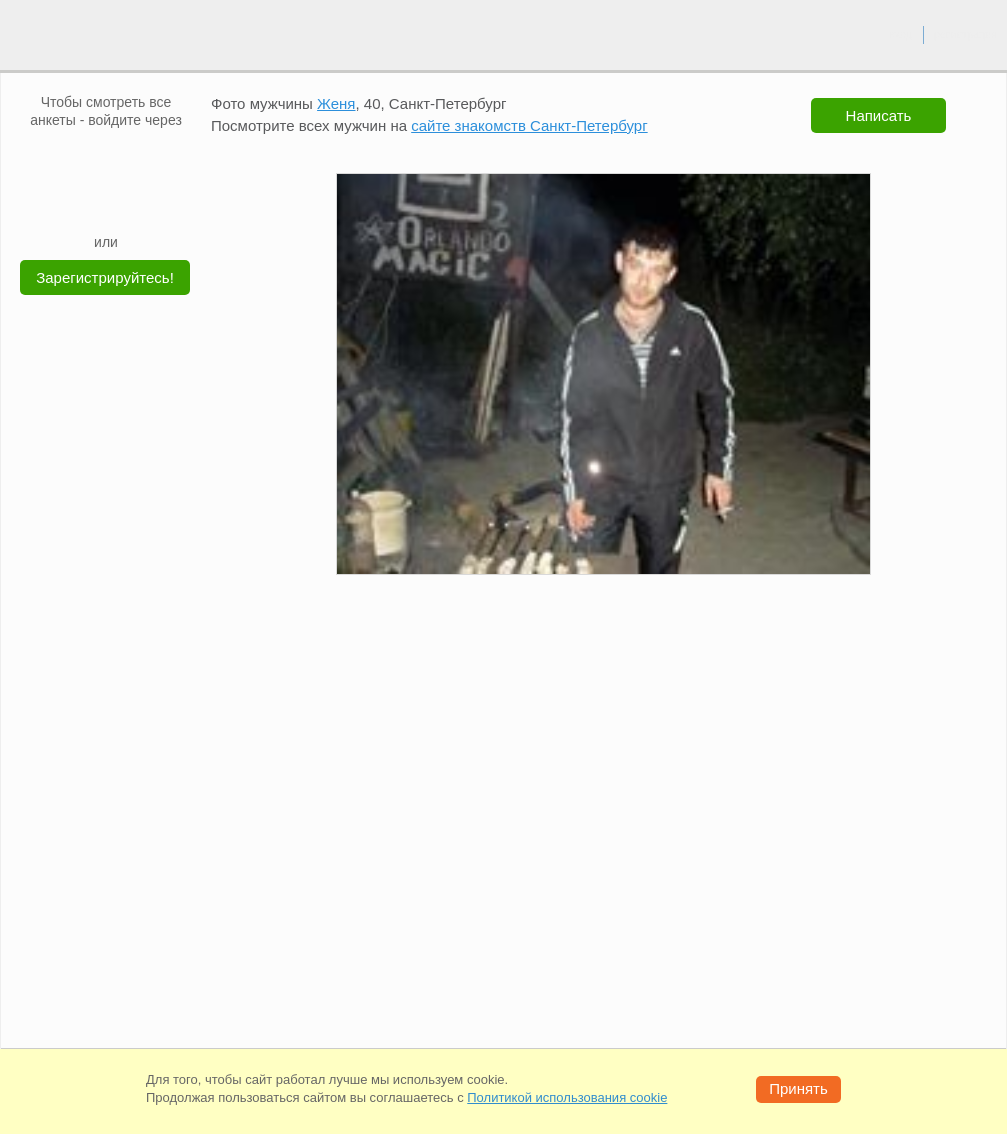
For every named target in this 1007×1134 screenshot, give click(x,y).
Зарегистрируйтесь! (105, 277)
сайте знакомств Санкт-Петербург (529, 125)
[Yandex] (87, 202)
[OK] (144, 159)
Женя (336, 103)
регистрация (965, 34)
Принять (798, 1088)
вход (900, 34)
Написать (879, 115)
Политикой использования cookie (567, 1097)
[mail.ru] (106, 159)
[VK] (68, 159)
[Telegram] (125, 202)
